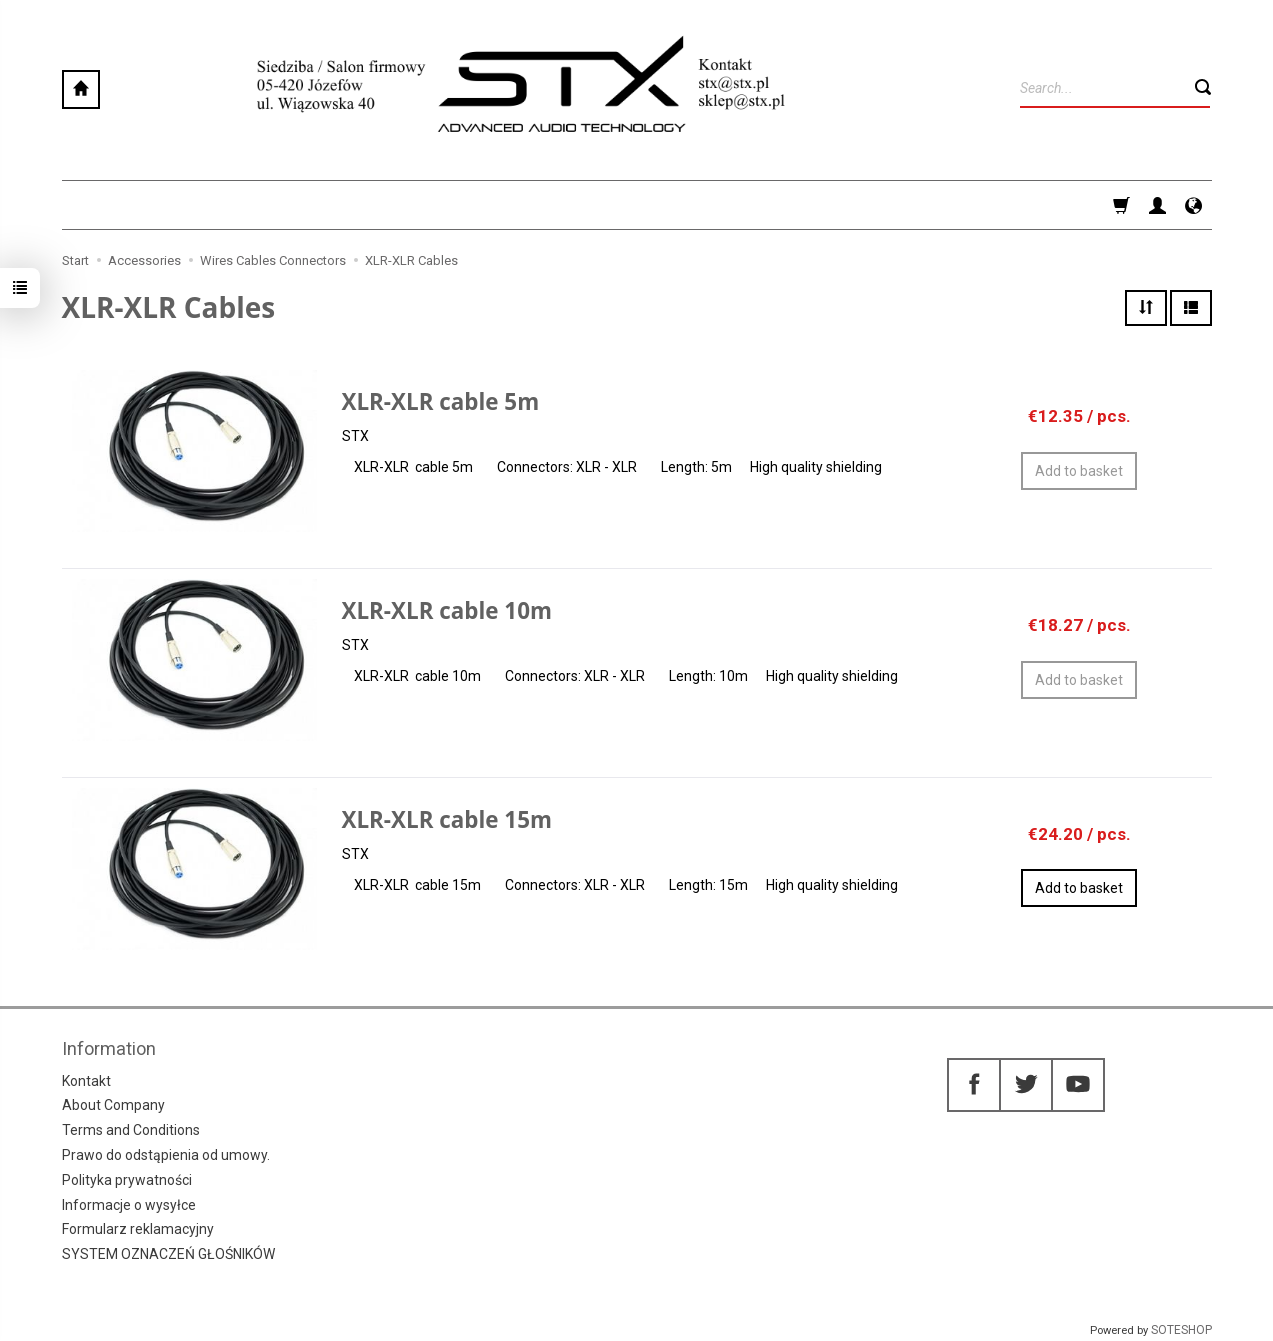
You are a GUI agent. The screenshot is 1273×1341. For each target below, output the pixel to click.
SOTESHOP (1181, 1330)
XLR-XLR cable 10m (447, 610)
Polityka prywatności (127, 1180)
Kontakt (86, 1081)
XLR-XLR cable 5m (441, 401)
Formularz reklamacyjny (138, 1229)
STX (355, 436)
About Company (113, 1105)
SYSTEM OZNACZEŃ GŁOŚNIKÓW (168, 1254)
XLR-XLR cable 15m (447, 819)
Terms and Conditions (131, 1130)
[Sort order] (1146, 308)
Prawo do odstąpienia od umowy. (166, 1155)
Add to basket (1079, 888)
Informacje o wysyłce (129, 1205)
